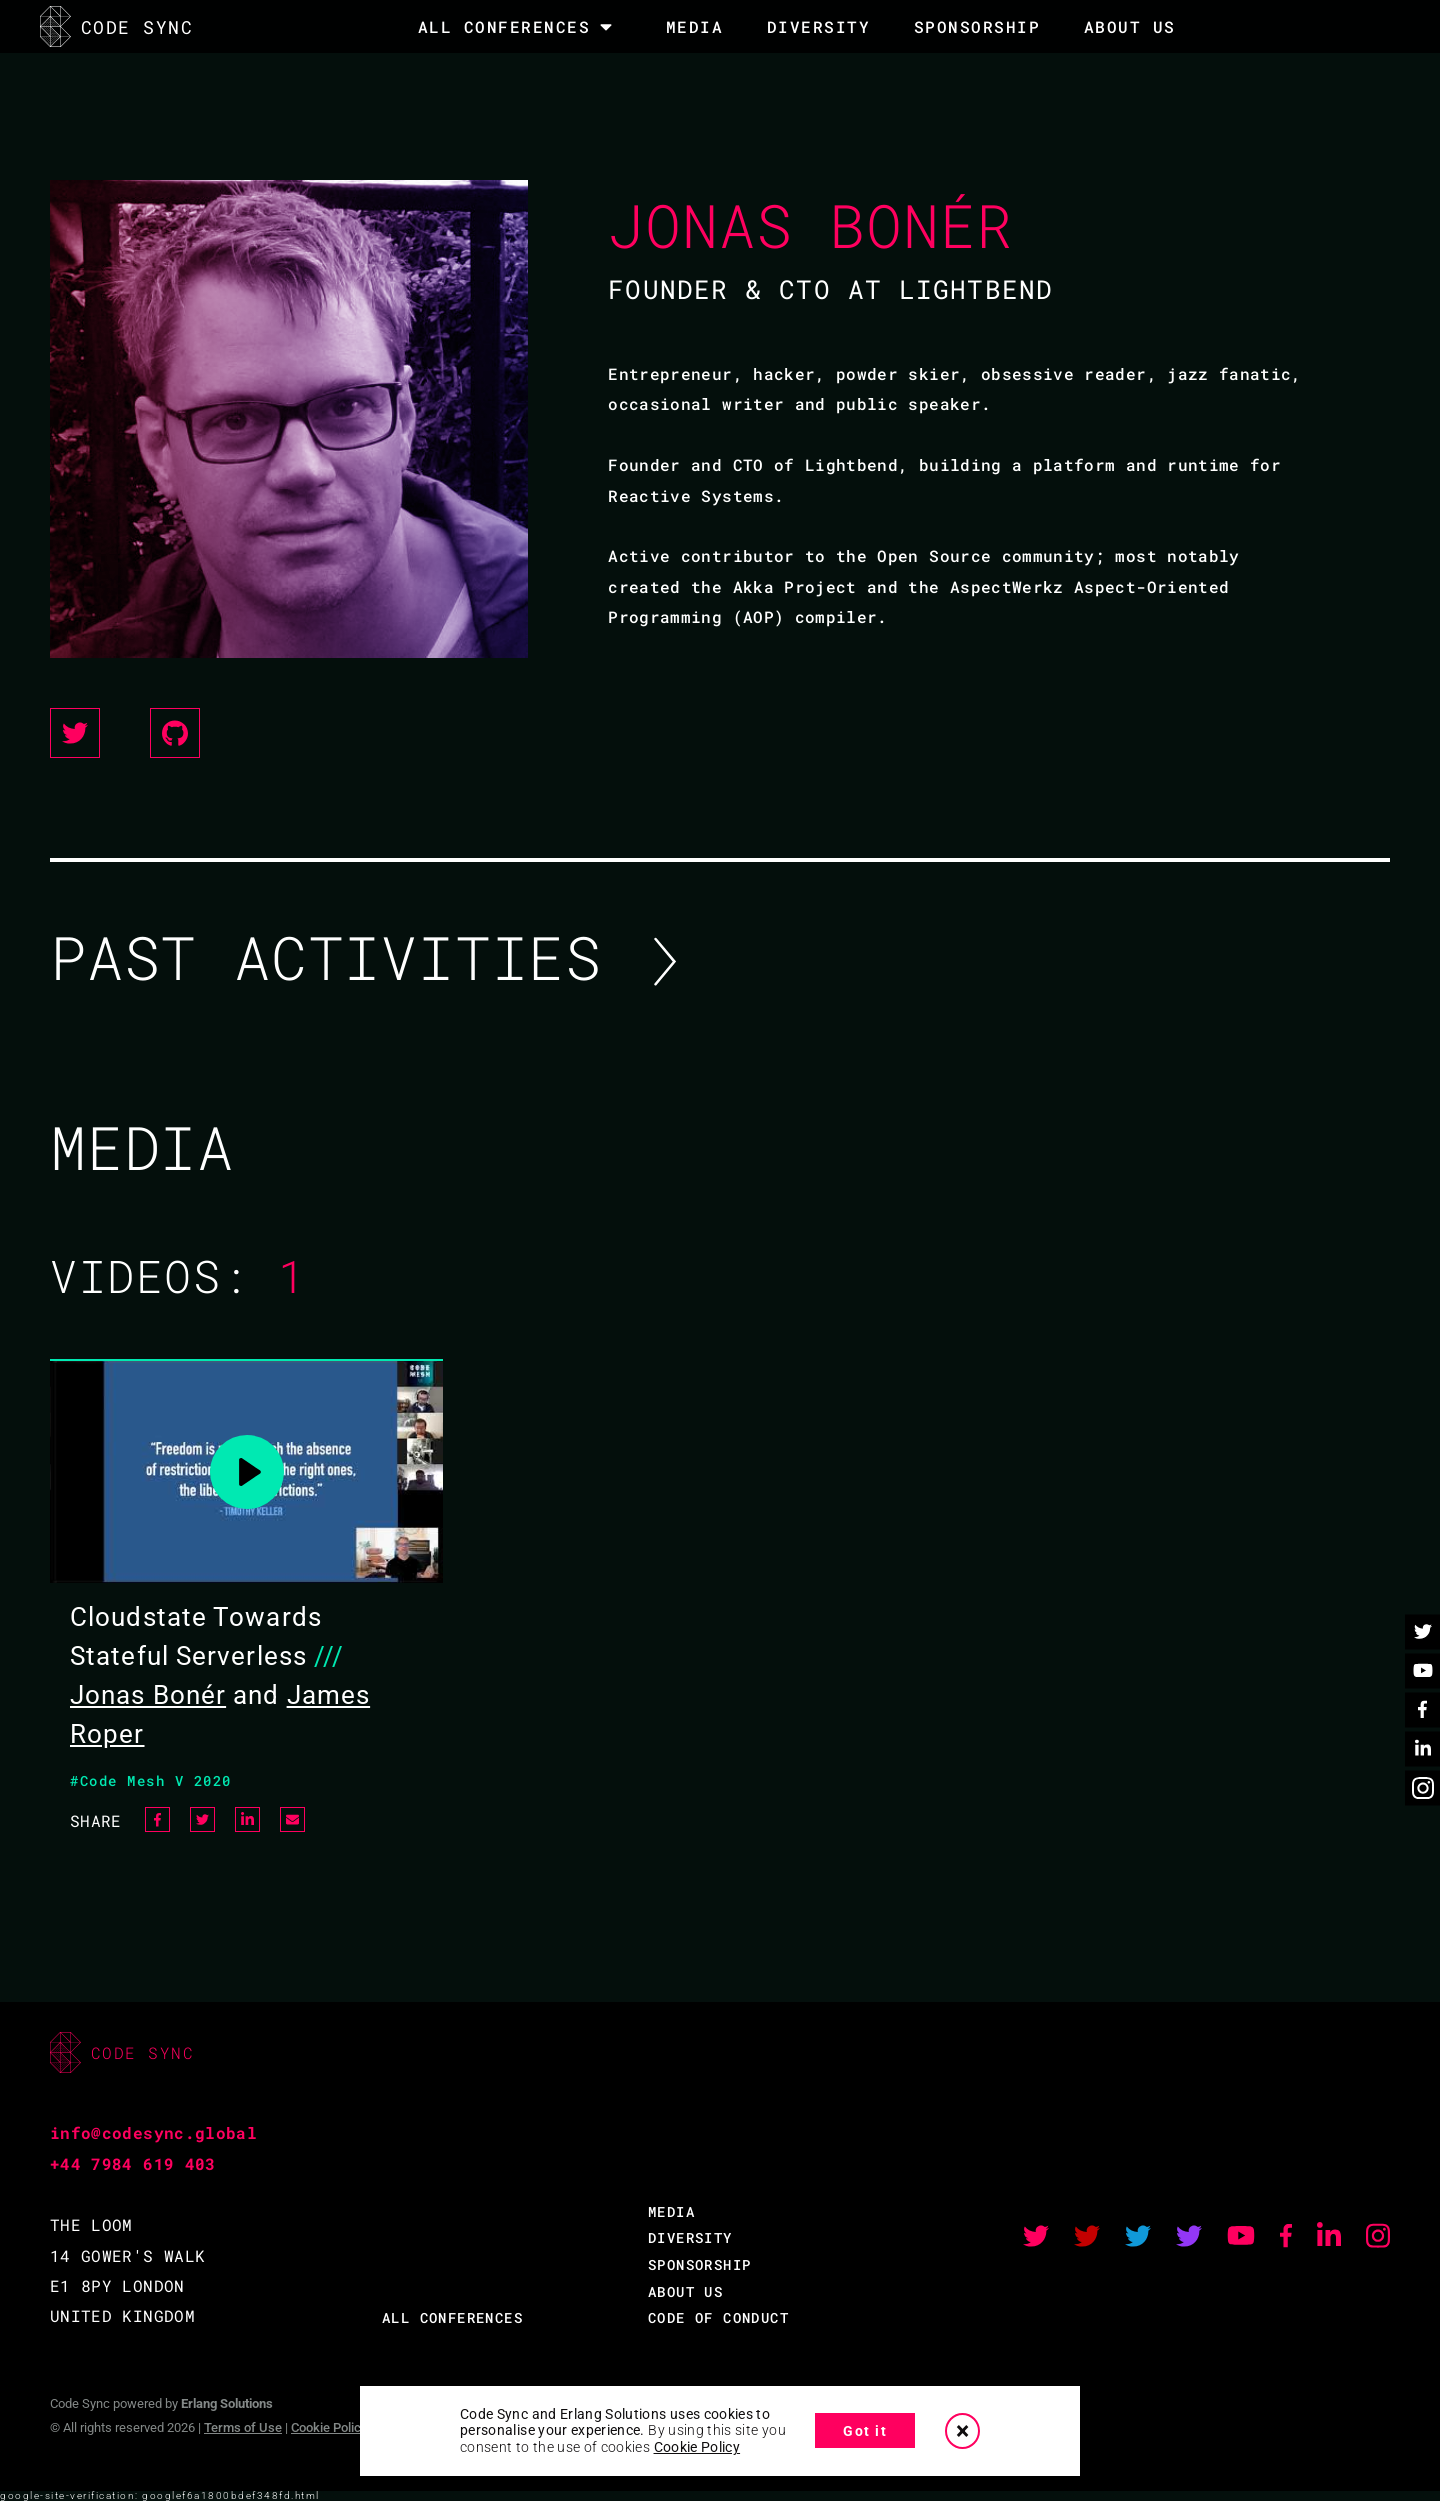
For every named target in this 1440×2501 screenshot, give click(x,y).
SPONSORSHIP (977, 26)
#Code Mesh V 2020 (151, 1780)
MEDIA (695, 26)
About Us (1130, 26)
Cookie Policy (329, 2427)
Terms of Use (243, 2427)
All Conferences (504, 27)
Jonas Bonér (148, 1695)
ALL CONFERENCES (452, 2317)
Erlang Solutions (227, 2403)
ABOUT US (685, 2291)
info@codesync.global (153, 2132)
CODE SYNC (116, 26)
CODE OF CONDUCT (718, 2317)
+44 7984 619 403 (133, 2163)
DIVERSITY (819, 26)
